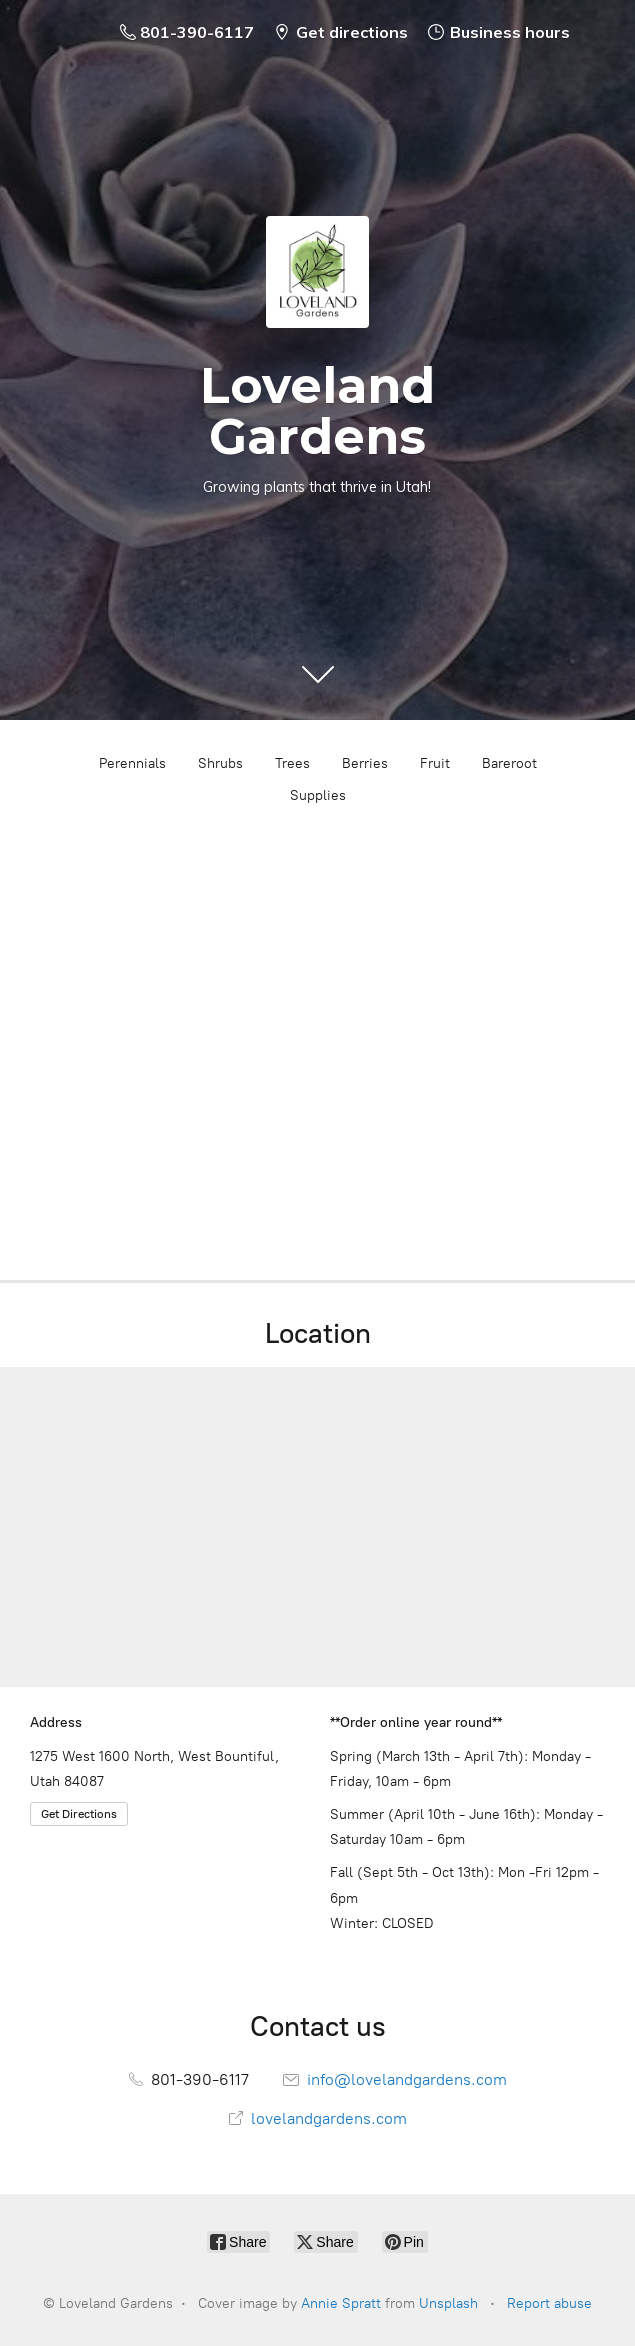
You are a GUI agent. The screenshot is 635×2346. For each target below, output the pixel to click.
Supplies (318, 795)
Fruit (435, 763)
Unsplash (448, 2303)
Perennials (132, 763)
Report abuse (549, 2303)
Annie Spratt (341, 2303)
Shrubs (220, 763)
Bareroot (509, 763)
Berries (365, 763)
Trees (292, 763)
